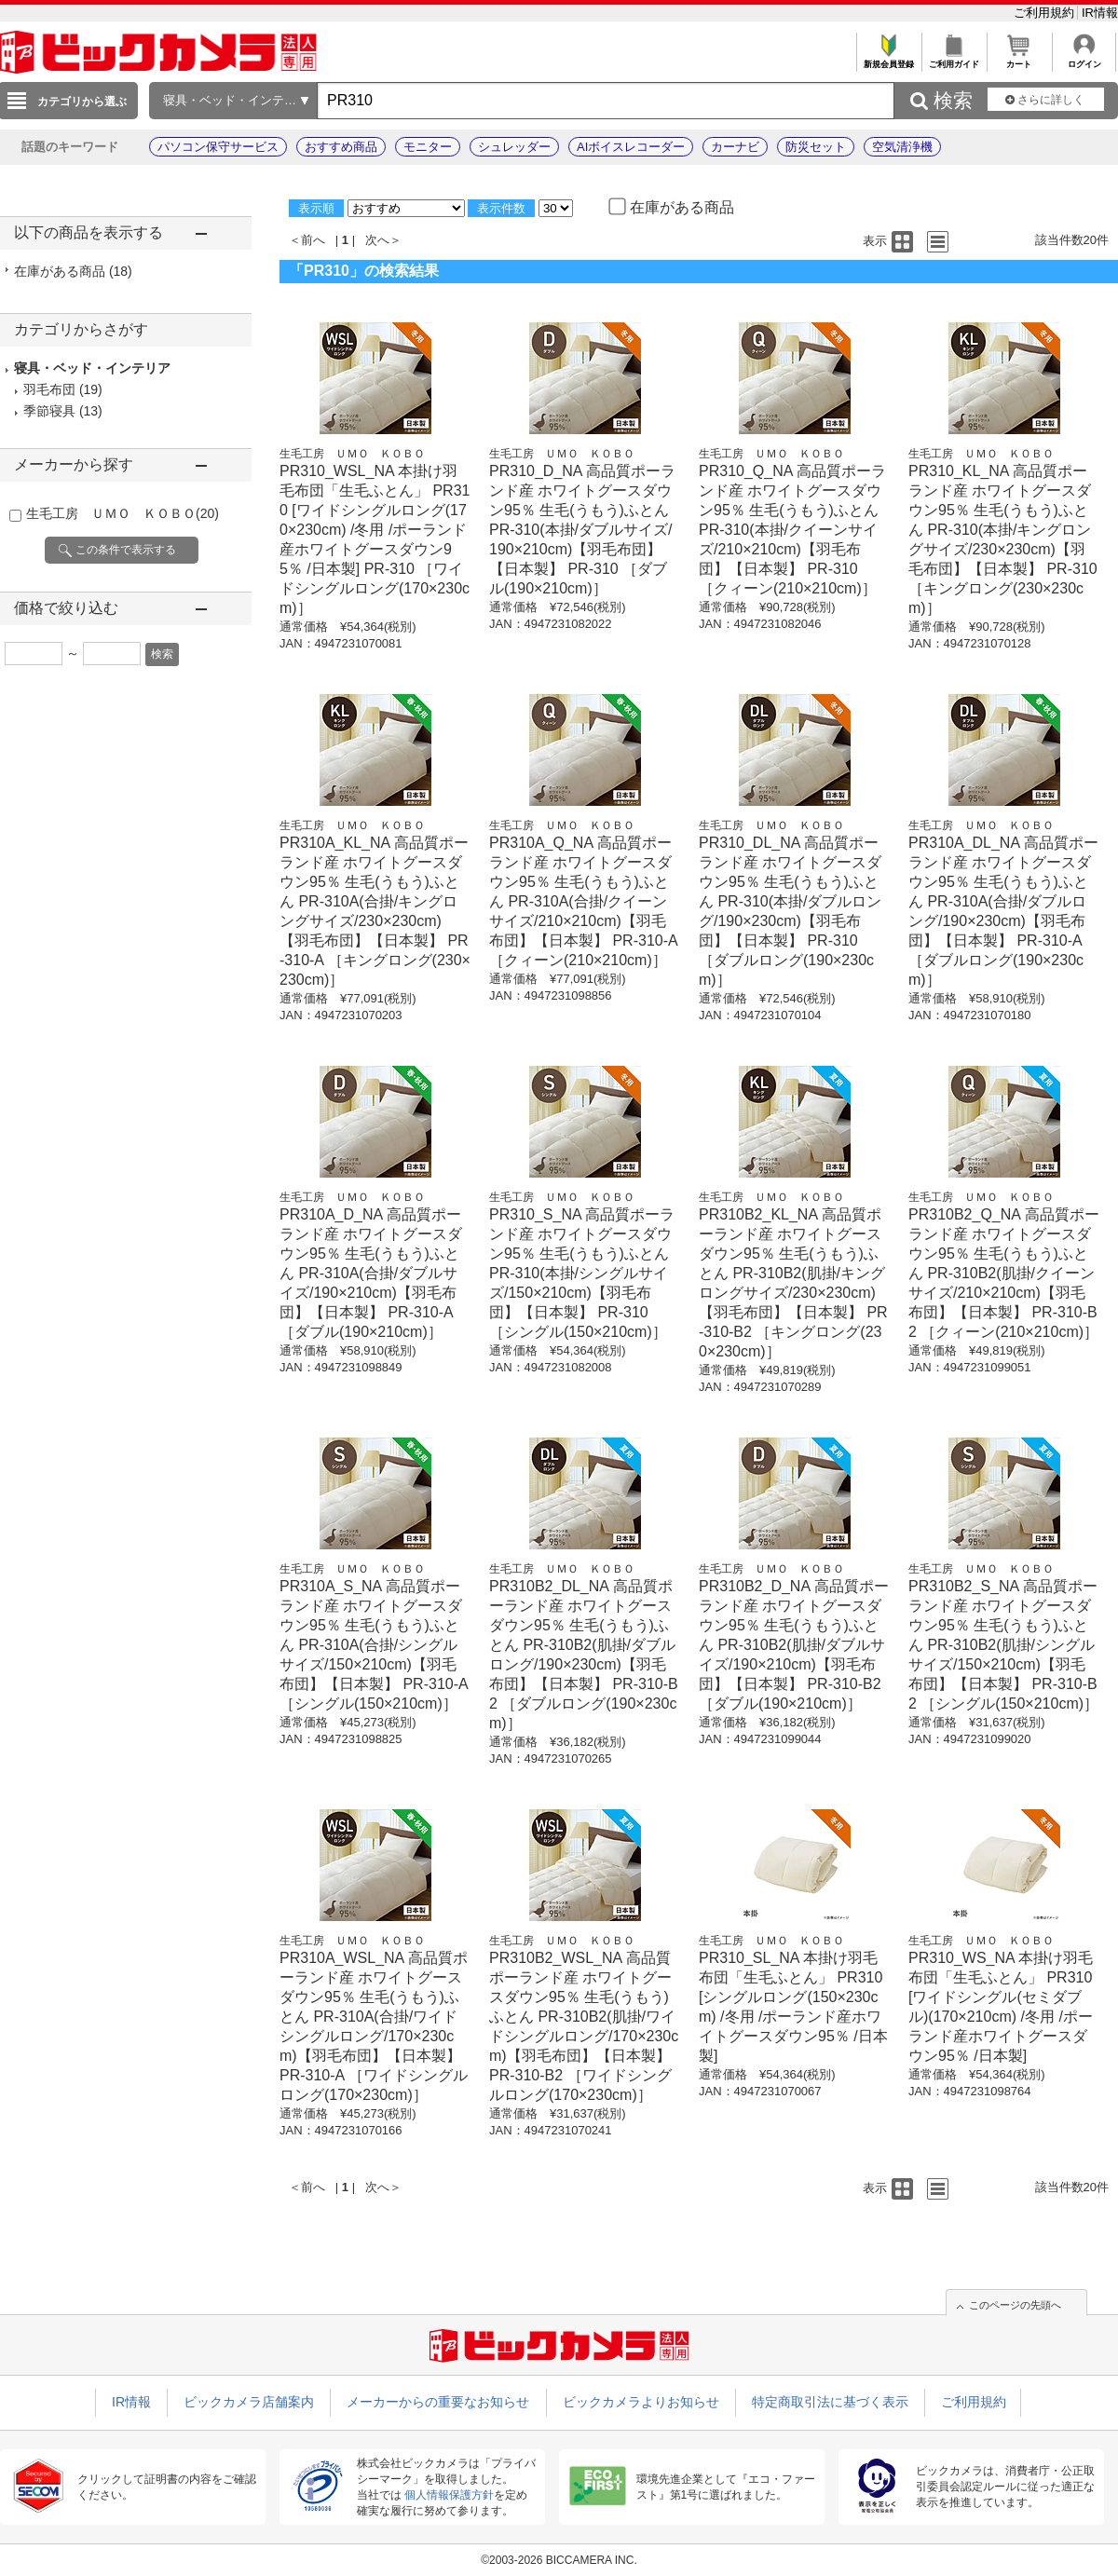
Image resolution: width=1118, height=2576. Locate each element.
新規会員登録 (888, 59)
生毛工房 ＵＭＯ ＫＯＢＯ (122, 513)
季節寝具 (49, 410)
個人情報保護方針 (449, 2494)
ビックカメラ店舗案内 (249, 2401)
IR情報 (1100, 13)
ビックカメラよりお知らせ (641, 2401)
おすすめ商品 (341, 147)
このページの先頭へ (1015, 2304)
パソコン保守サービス (218, 147)
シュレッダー (514, 147)
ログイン (1084, 59)
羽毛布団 (49, 389)
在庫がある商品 (73, 271)
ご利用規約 (1046, 13)
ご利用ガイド (953, 59)
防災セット (815, 147)
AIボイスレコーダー (631, 147)
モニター (427, 147)
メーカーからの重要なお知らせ (438, 2401)
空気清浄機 (902, 147)
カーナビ (735, 147)
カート (1018, 59)
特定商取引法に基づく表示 (830, 2401)
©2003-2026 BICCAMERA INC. (559, 2560)
